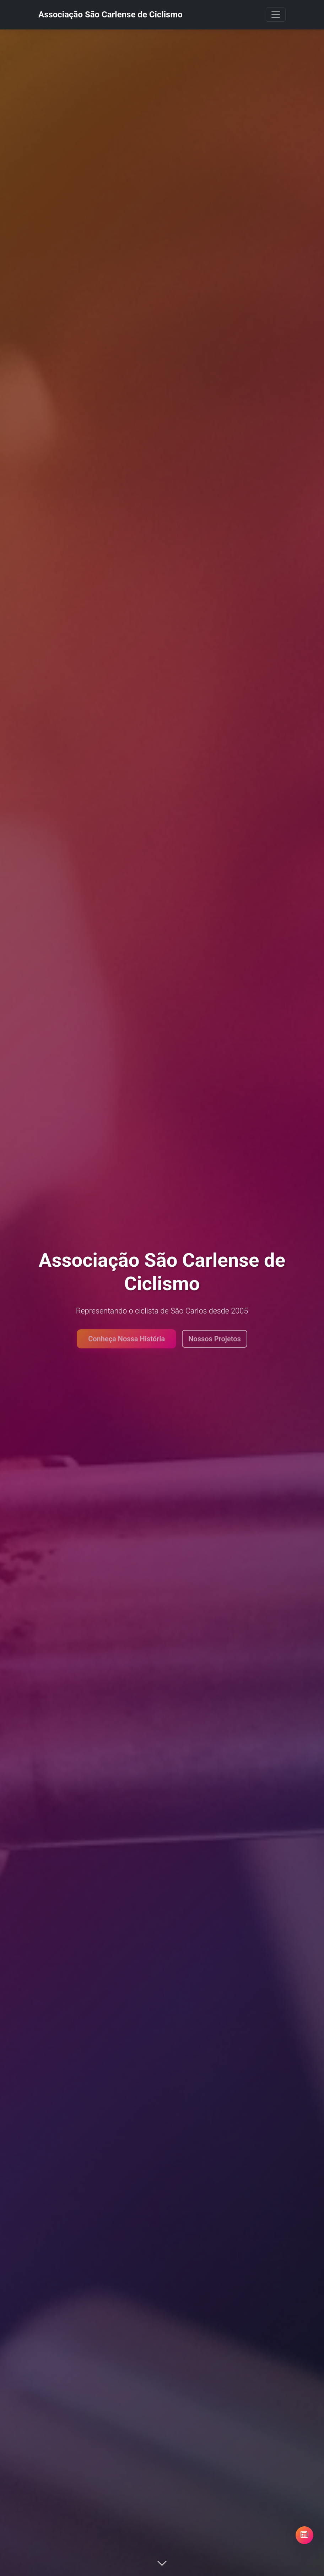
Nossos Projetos (214, 1341)
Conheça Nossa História (126, 1341)
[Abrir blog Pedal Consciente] (304, 2535)
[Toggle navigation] (276, 14)
